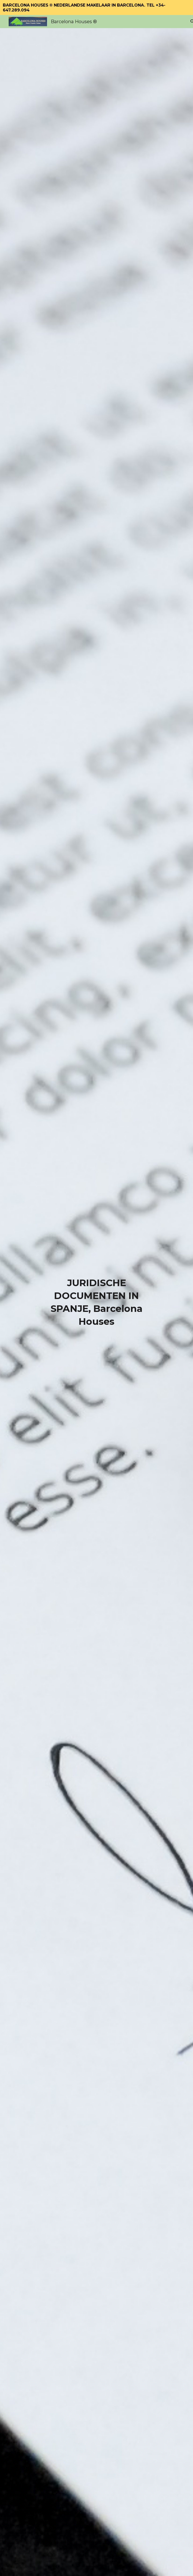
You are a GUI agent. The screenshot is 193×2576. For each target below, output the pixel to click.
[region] (96, 7)
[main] (96, 1302)
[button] (96, 2567)
